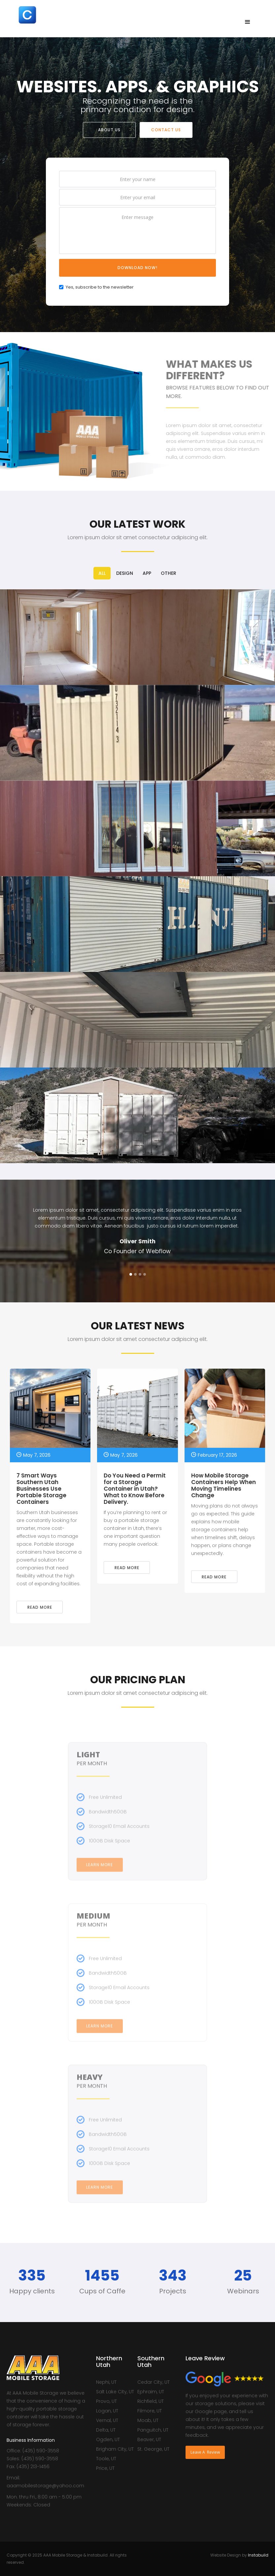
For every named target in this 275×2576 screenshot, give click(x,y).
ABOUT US (109, 130)
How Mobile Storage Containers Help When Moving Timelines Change (223, 1485)
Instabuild (258, 2555)
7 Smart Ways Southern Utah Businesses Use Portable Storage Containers (41, 1489)
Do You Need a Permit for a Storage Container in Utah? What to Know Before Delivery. (135, 1489)
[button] (248, 22)
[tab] (102, 573)
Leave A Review (205, 2452)
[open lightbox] (137, 637)
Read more (39, 1607)
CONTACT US (166, 130)
